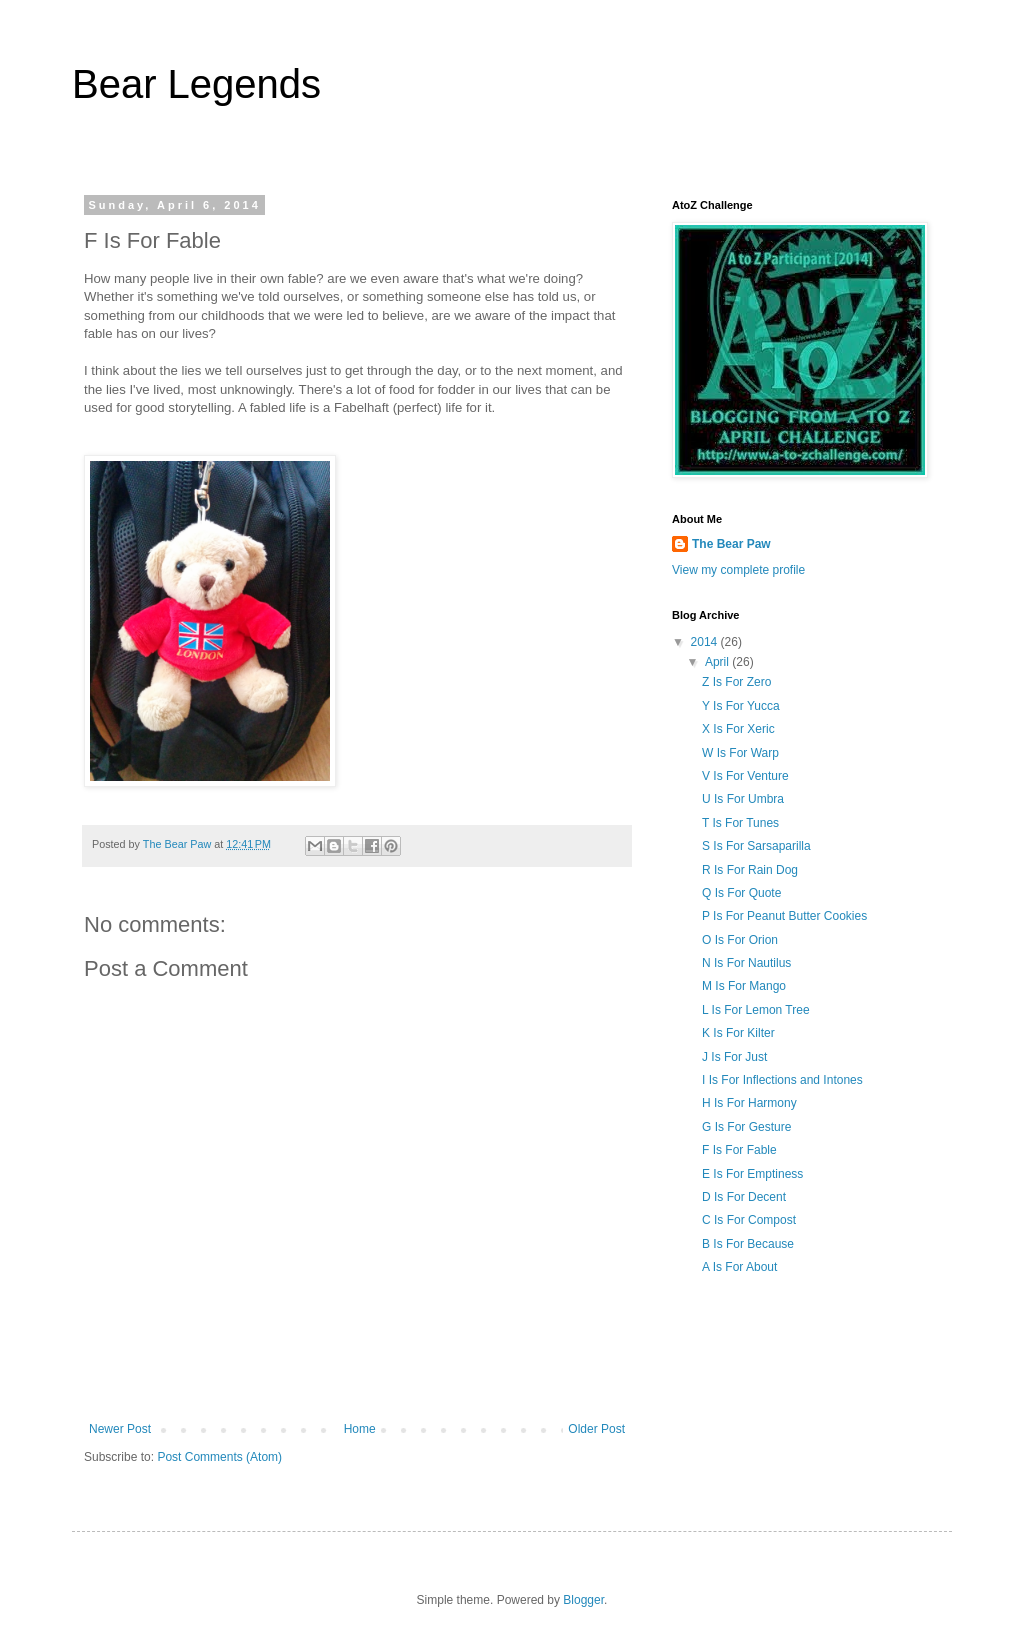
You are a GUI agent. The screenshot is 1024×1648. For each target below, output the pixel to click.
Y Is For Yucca (741, 706)
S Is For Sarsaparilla (756, 846)
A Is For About (739, 1267)
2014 (706, 642)
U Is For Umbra (743, 799)
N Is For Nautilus (746, 963)
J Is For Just (734, 1057)
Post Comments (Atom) (219, 1457)
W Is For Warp (740, 753)
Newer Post (120, 1429)
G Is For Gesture (746, 1127)
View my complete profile (738, 570)
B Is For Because (748, 1244)
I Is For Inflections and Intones (782, 1080)
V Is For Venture (745, 776)
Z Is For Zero (736, 682)
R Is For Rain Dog (750, 870)
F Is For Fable (739, 1150)
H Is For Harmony (749, 1103)
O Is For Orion (740, 940)
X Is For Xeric (738, 729)
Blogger (583, 1600)
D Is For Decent (744, 1197)
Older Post (596, 1429)
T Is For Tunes (740, 823)
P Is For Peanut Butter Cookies (784, 916)
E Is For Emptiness (752, 1174)
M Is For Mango (744, 986)
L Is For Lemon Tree (756, 1010)
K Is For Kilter (738, 1033)
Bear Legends (196, 84)
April (718, 662)
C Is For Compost (749, 1220)
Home (360, 1429)
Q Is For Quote (741, 893)
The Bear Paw (731, 544)
